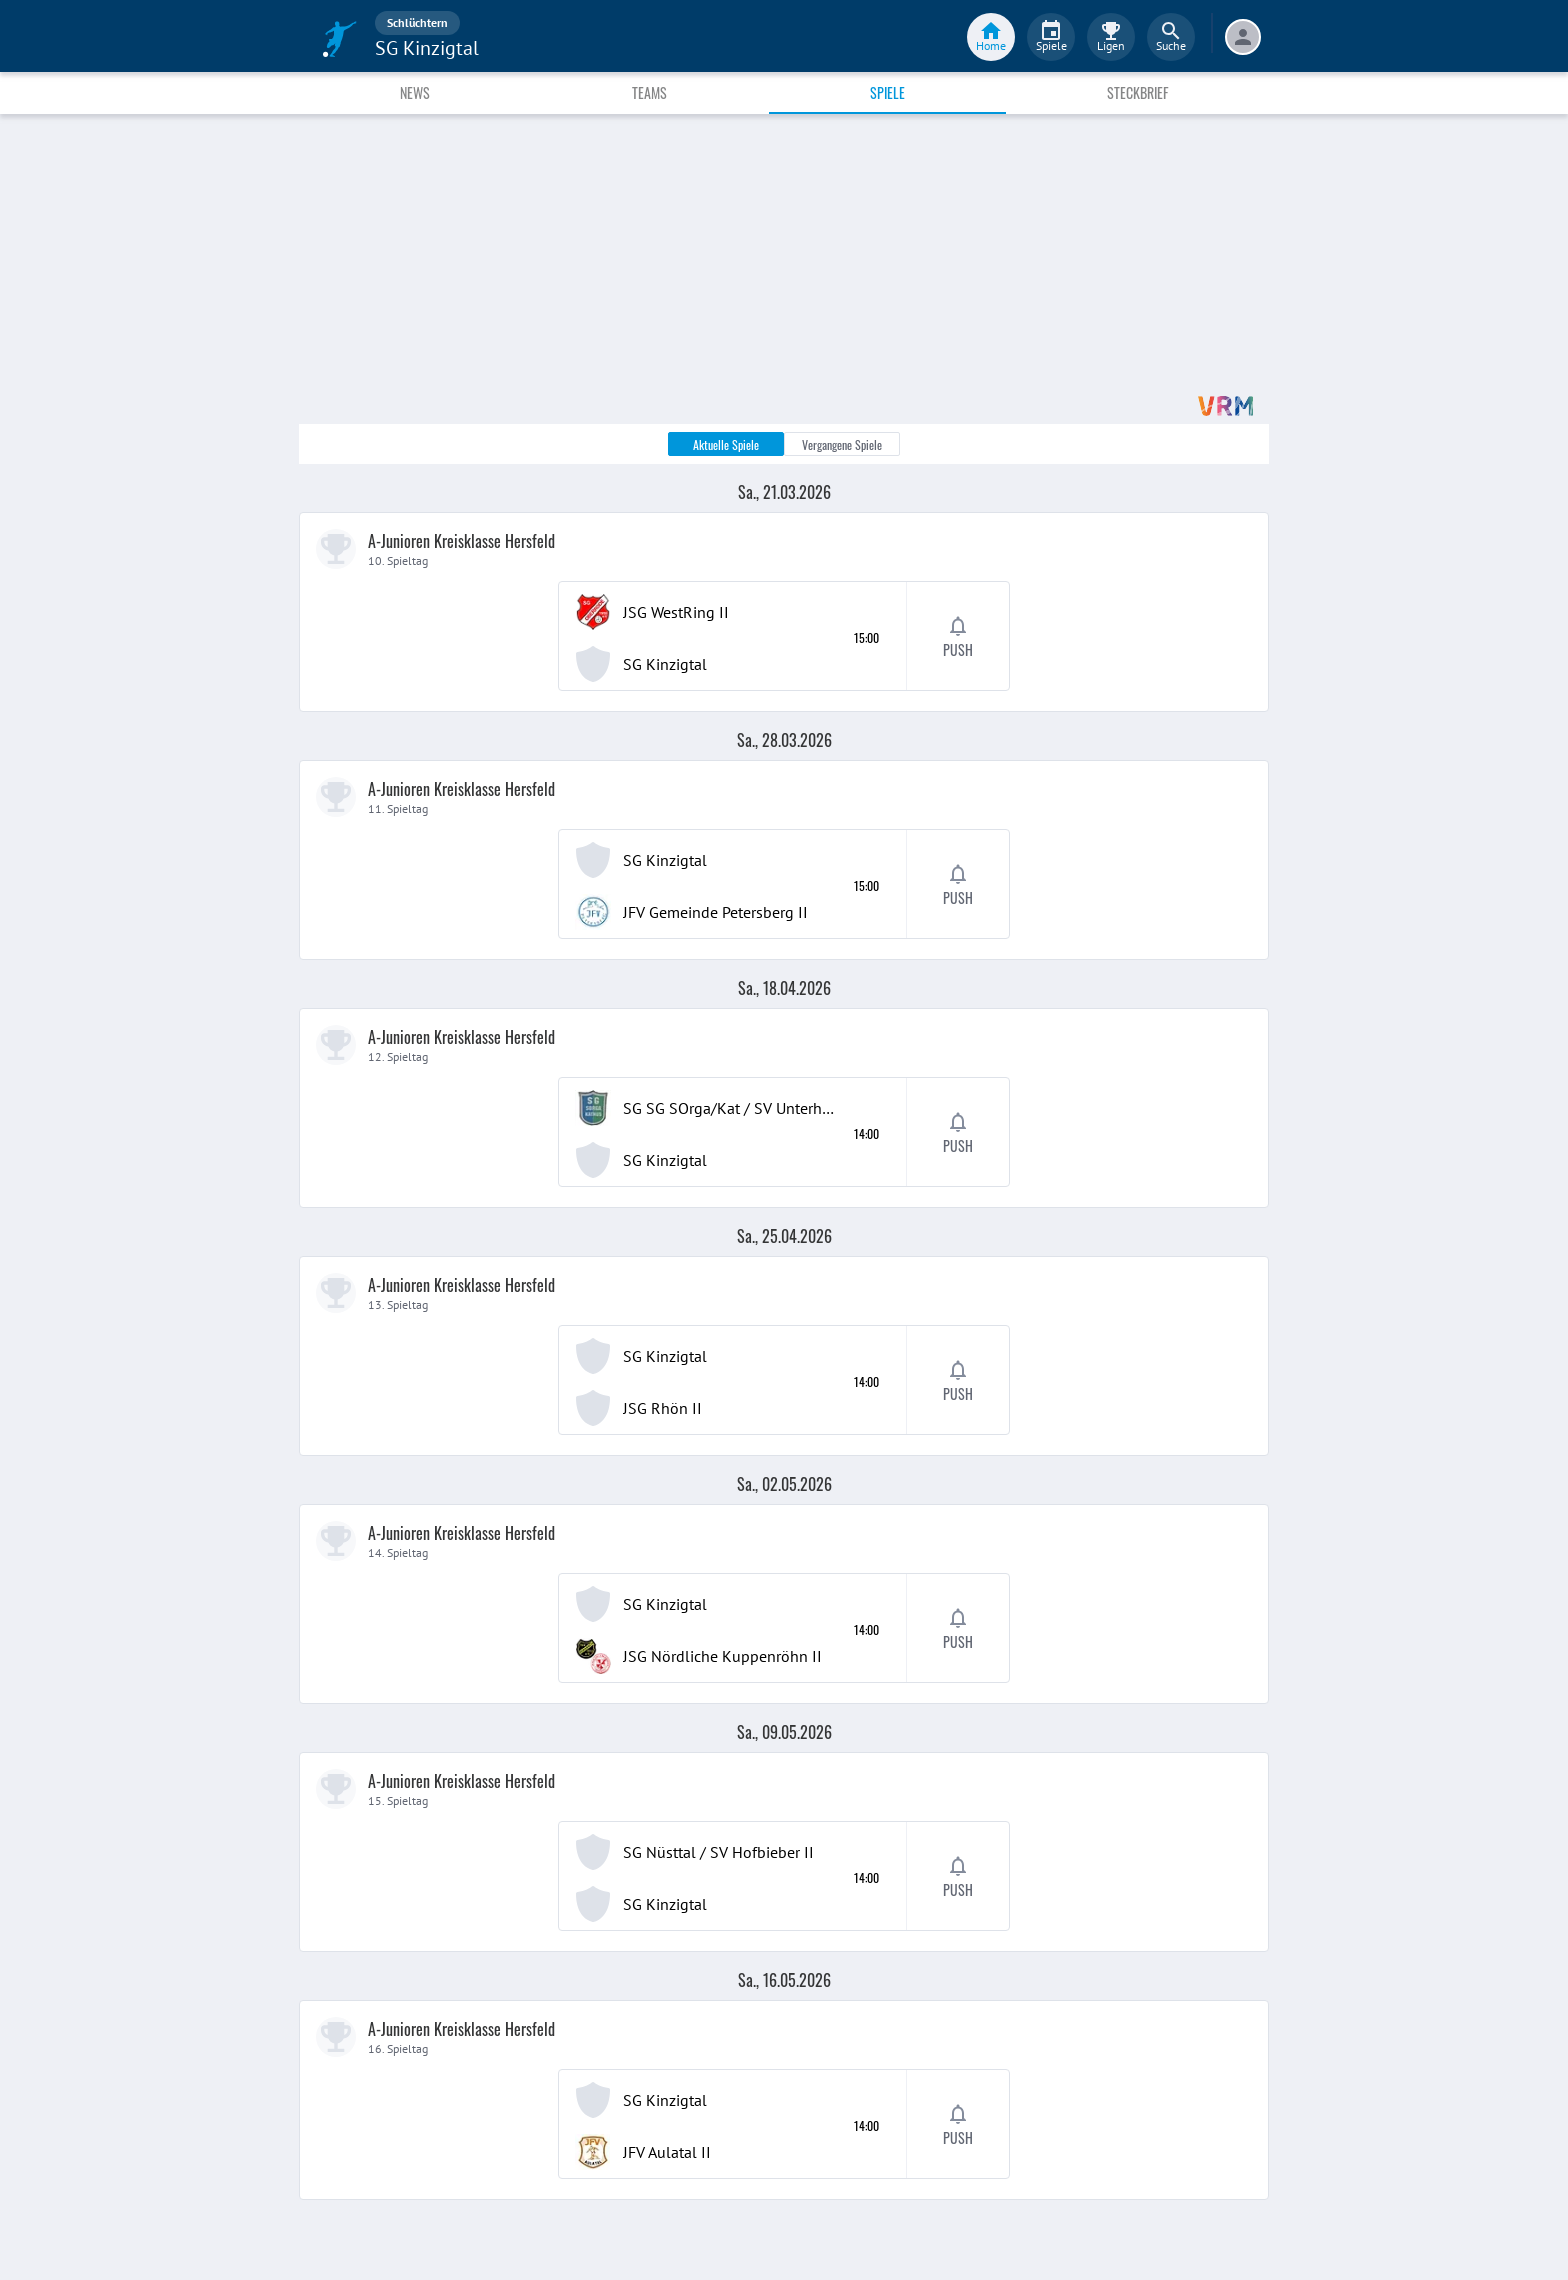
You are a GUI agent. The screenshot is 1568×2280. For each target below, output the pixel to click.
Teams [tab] (649, 92)
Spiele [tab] (887, 92)
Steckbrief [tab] (1137, 92)
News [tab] (415, 92)
